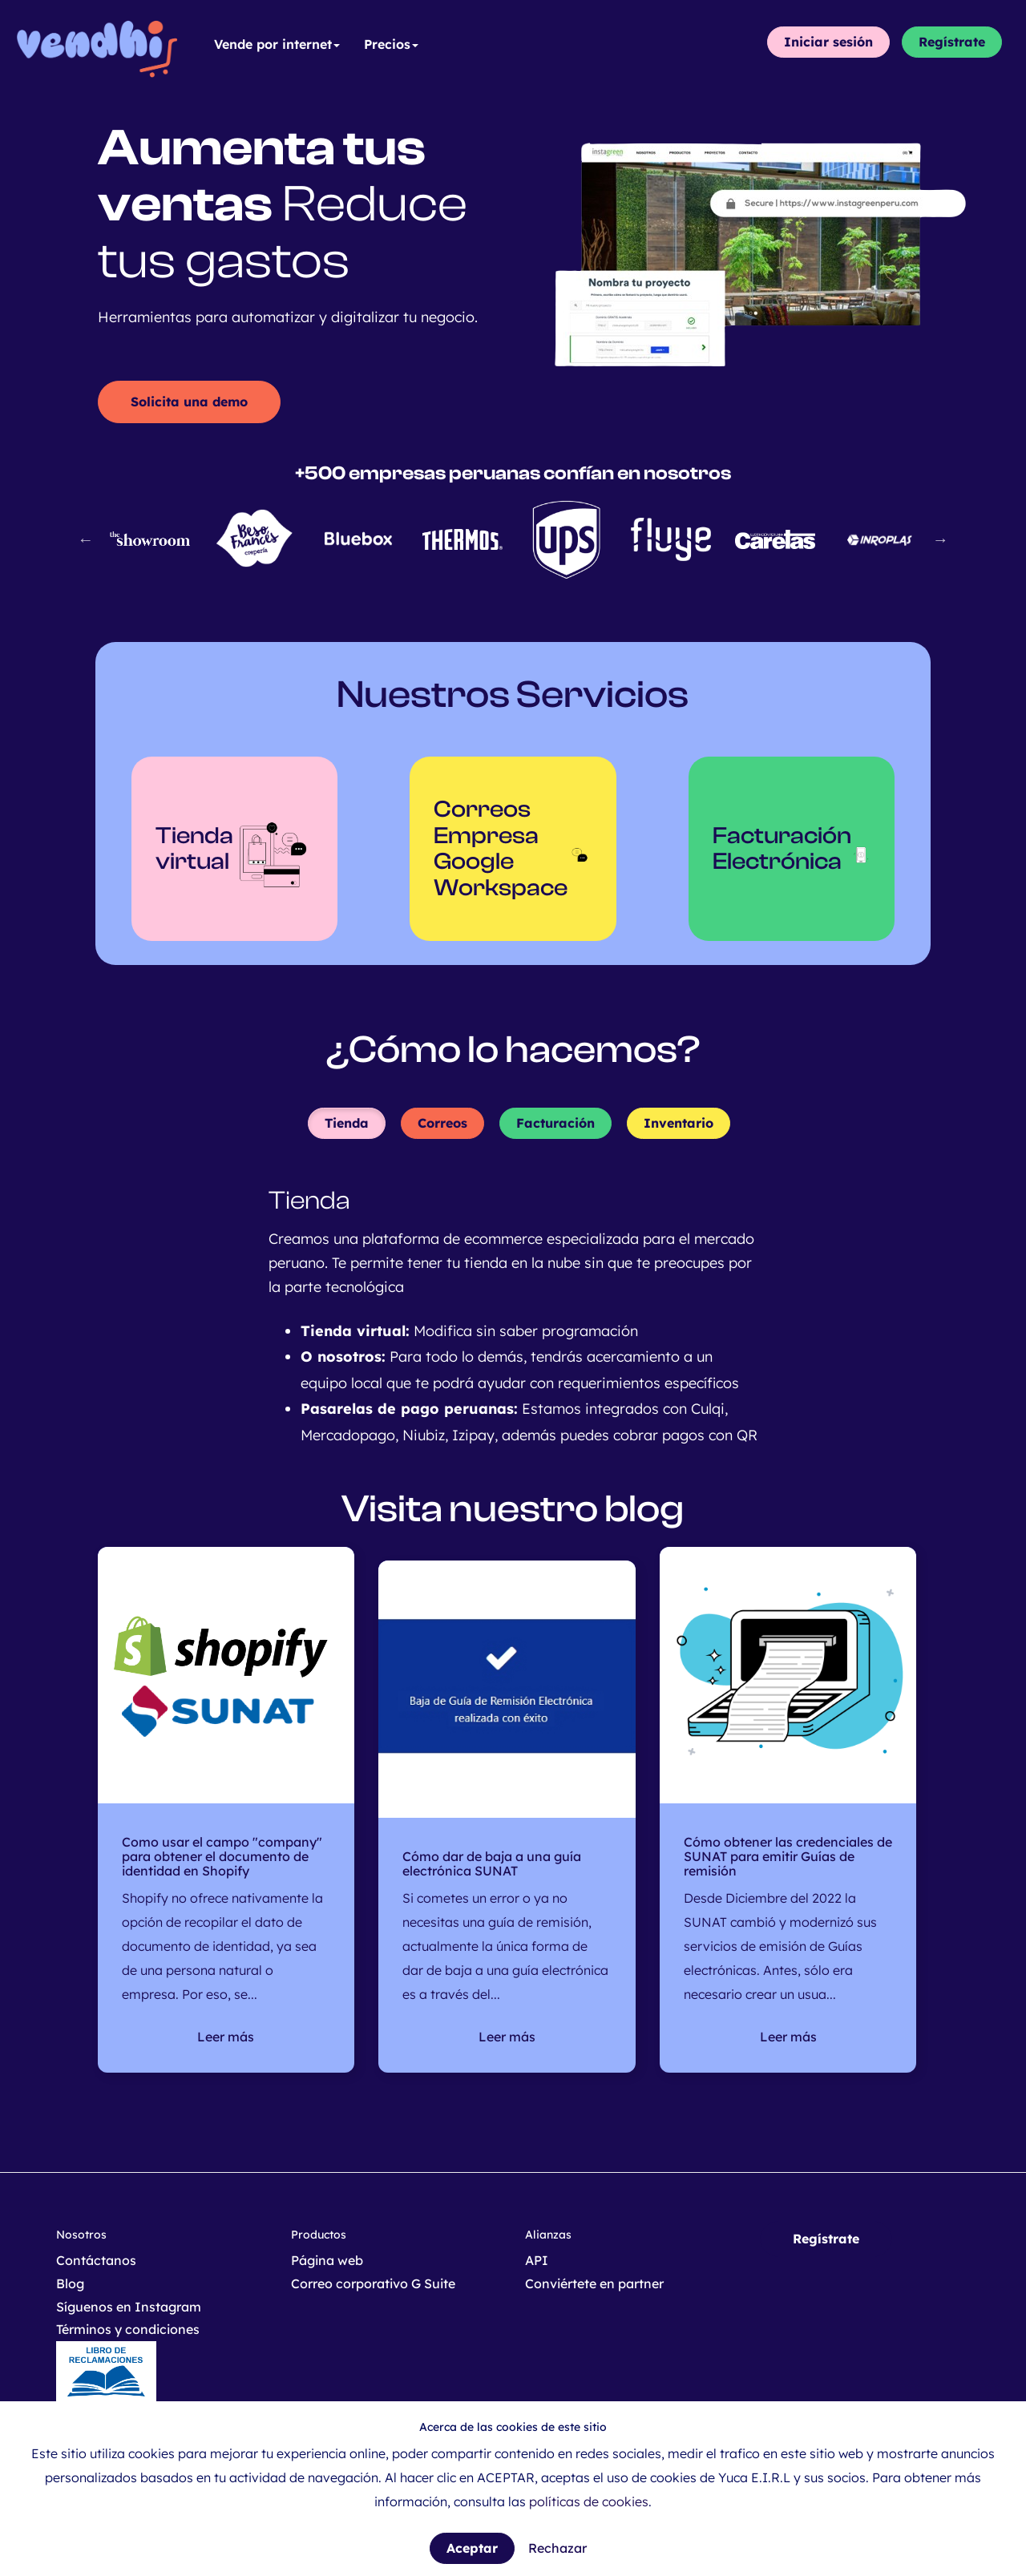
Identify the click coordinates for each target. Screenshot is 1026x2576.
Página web (327, 2260)
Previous (86, 539)
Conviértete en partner (594, 2283)
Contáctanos (96, 2260)
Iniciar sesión (828, 42)
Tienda (347, 1123)
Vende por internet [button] (277, 44)
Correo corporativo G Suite (373, 2283)
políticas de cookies (588, 2501)
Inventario (678, 1123)
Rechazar (557, 2548)
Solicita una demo (189, 402)
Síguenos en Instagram (128, 2307)
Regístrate (952, 42)
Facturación (555, 1123)
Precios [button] (391, 44)
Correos (442, 1123)
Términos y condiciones (128, 2329)
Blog (70, 2283)
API (536, 2260)
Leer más (225, 2037)
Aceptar (472, 2548)
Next (940, 539)
